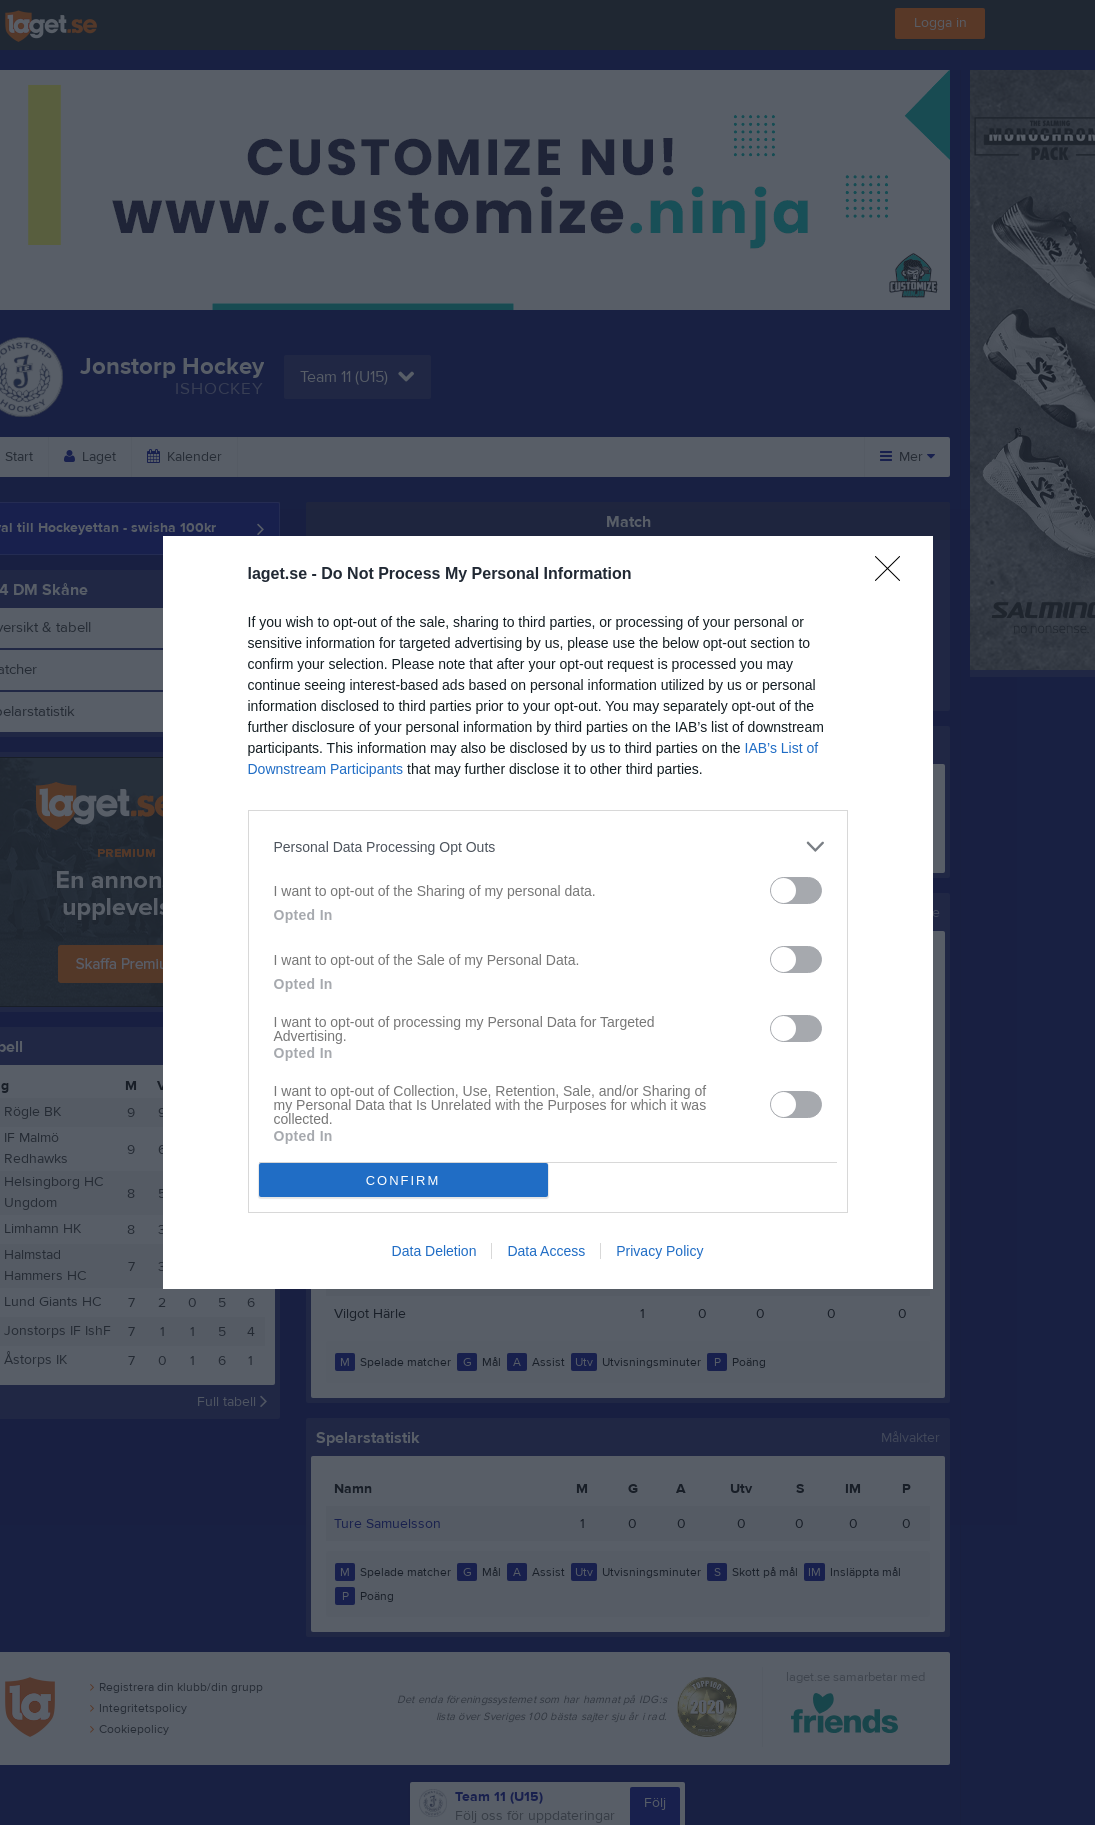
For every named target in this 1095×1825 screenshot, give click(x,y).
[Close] (894, 575)
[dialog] (548, 912)
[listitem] (548, 846)
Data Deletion (434, 1251)
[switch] (796, 890)
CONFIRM (403, 1180)
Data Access (546, 1251)
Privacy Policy (659, 1251)
